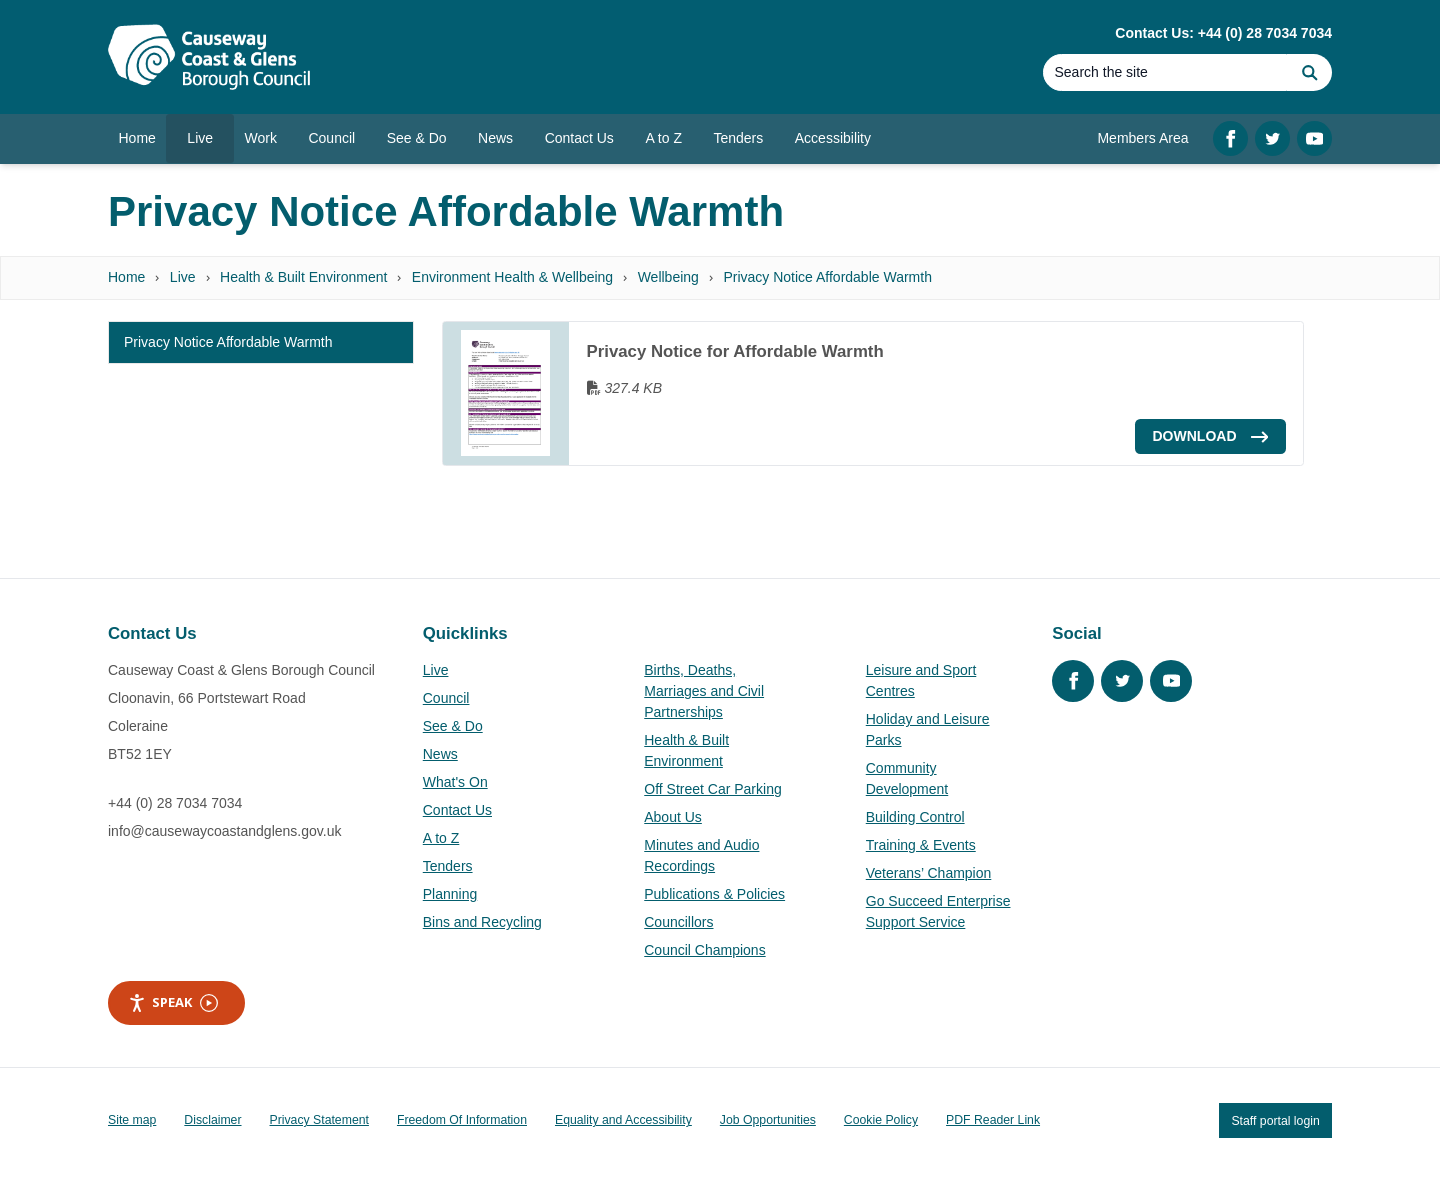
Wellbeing (668, 277)
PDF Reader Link (993, 1120)
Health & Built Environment (303, 277)
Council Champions (704, 950)
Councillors (678, 922)
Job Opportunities (768, 1120)
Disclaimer (212, 1120)
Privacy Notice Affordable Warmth (827, 277)
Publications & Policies (714, 894)
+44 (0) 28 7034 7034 (175, 803)
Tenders (448, 866)
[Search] (1165, 72)
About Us (673, 817)
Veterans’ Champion (929, 873)
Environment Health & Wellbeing (512, 277)
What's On (455, 782)
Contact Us (457, 810)
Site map (132, 1120)
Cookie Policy (881, 1120)
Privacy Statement (319, 1120)
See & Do (453, 726)
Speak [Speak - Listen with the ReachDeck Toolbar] (173, 1002)
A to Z (441, 838)
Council (446, 698)
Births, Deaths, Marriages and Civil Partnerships (704, 691)
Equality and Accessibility (623, 1120)
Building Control (915, 817)
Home (126, 277)
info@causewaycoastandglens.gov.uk (224, 831)
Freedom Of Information (462, 1120)
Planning (450, 894)
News (440, 754)
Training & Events (921, 845)
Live (183, 277)
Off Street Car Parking (712, 789)
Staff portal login (1275, 1120)
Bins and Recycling (482, 922)
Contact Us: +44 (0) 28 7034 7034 (1223, 33)
